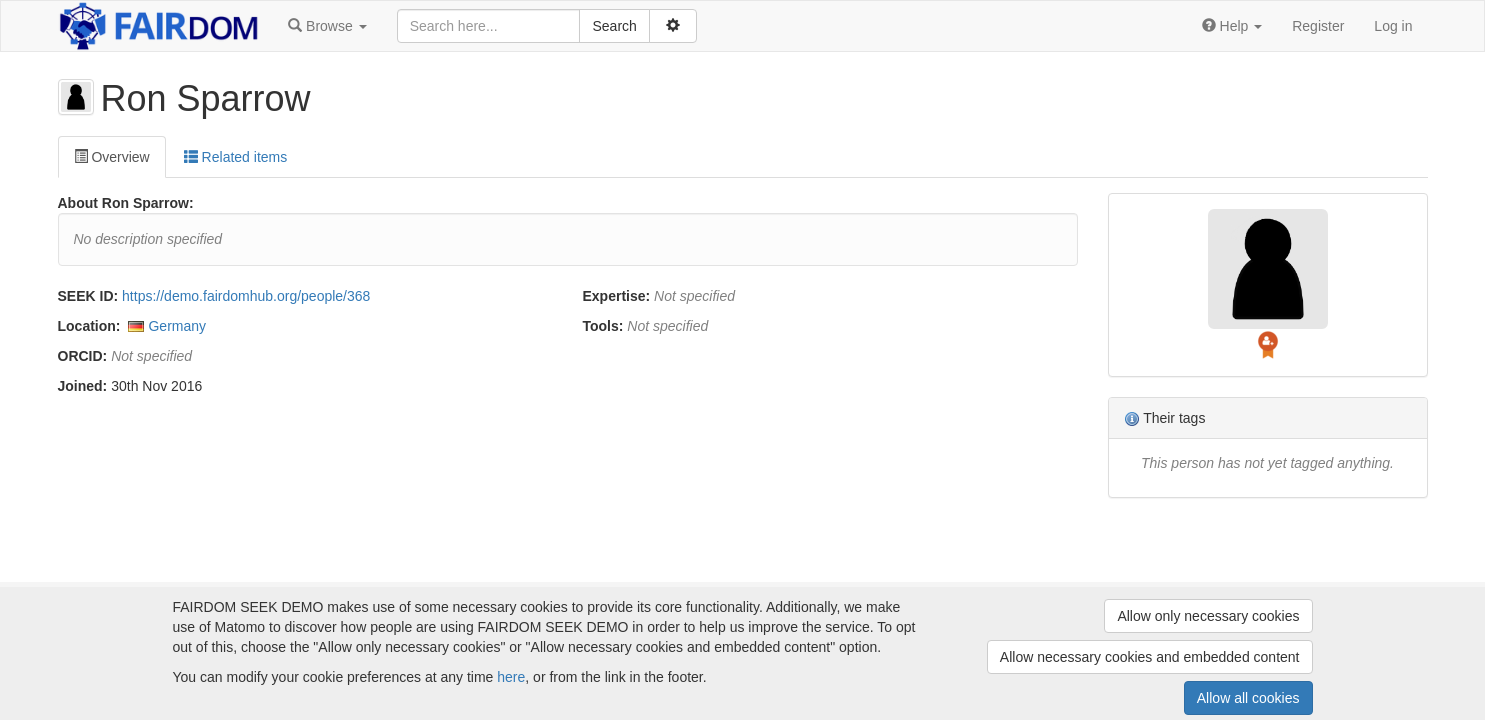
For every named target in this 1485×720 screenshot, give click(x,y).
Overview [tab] (112, 157)
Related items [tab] (235, 157)
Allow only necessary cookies (1208, 616)
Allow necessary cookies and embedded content (1150, 657)
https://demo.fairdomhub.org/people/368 (246, 296)
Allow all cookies (1248, 698)
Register (1318, 26)
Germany (177, 326)
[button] (327, 26)
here (511, 677)
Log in (1393, 26)
